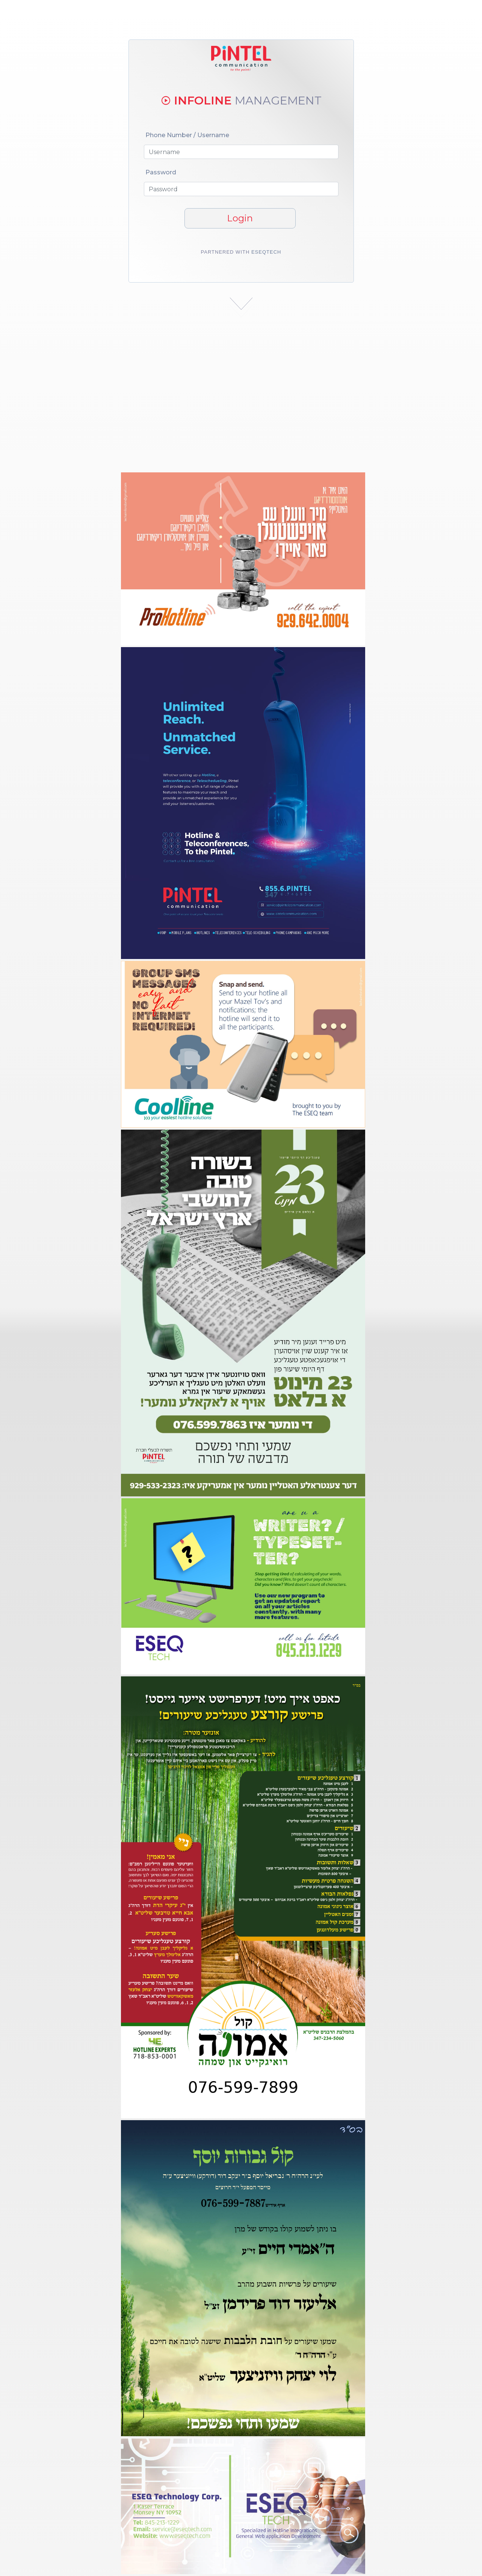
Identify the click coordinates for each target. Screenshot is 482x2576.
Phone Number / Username (187, 135)
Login (240, 218)
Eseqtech (266, 252)
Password (160, 172)
